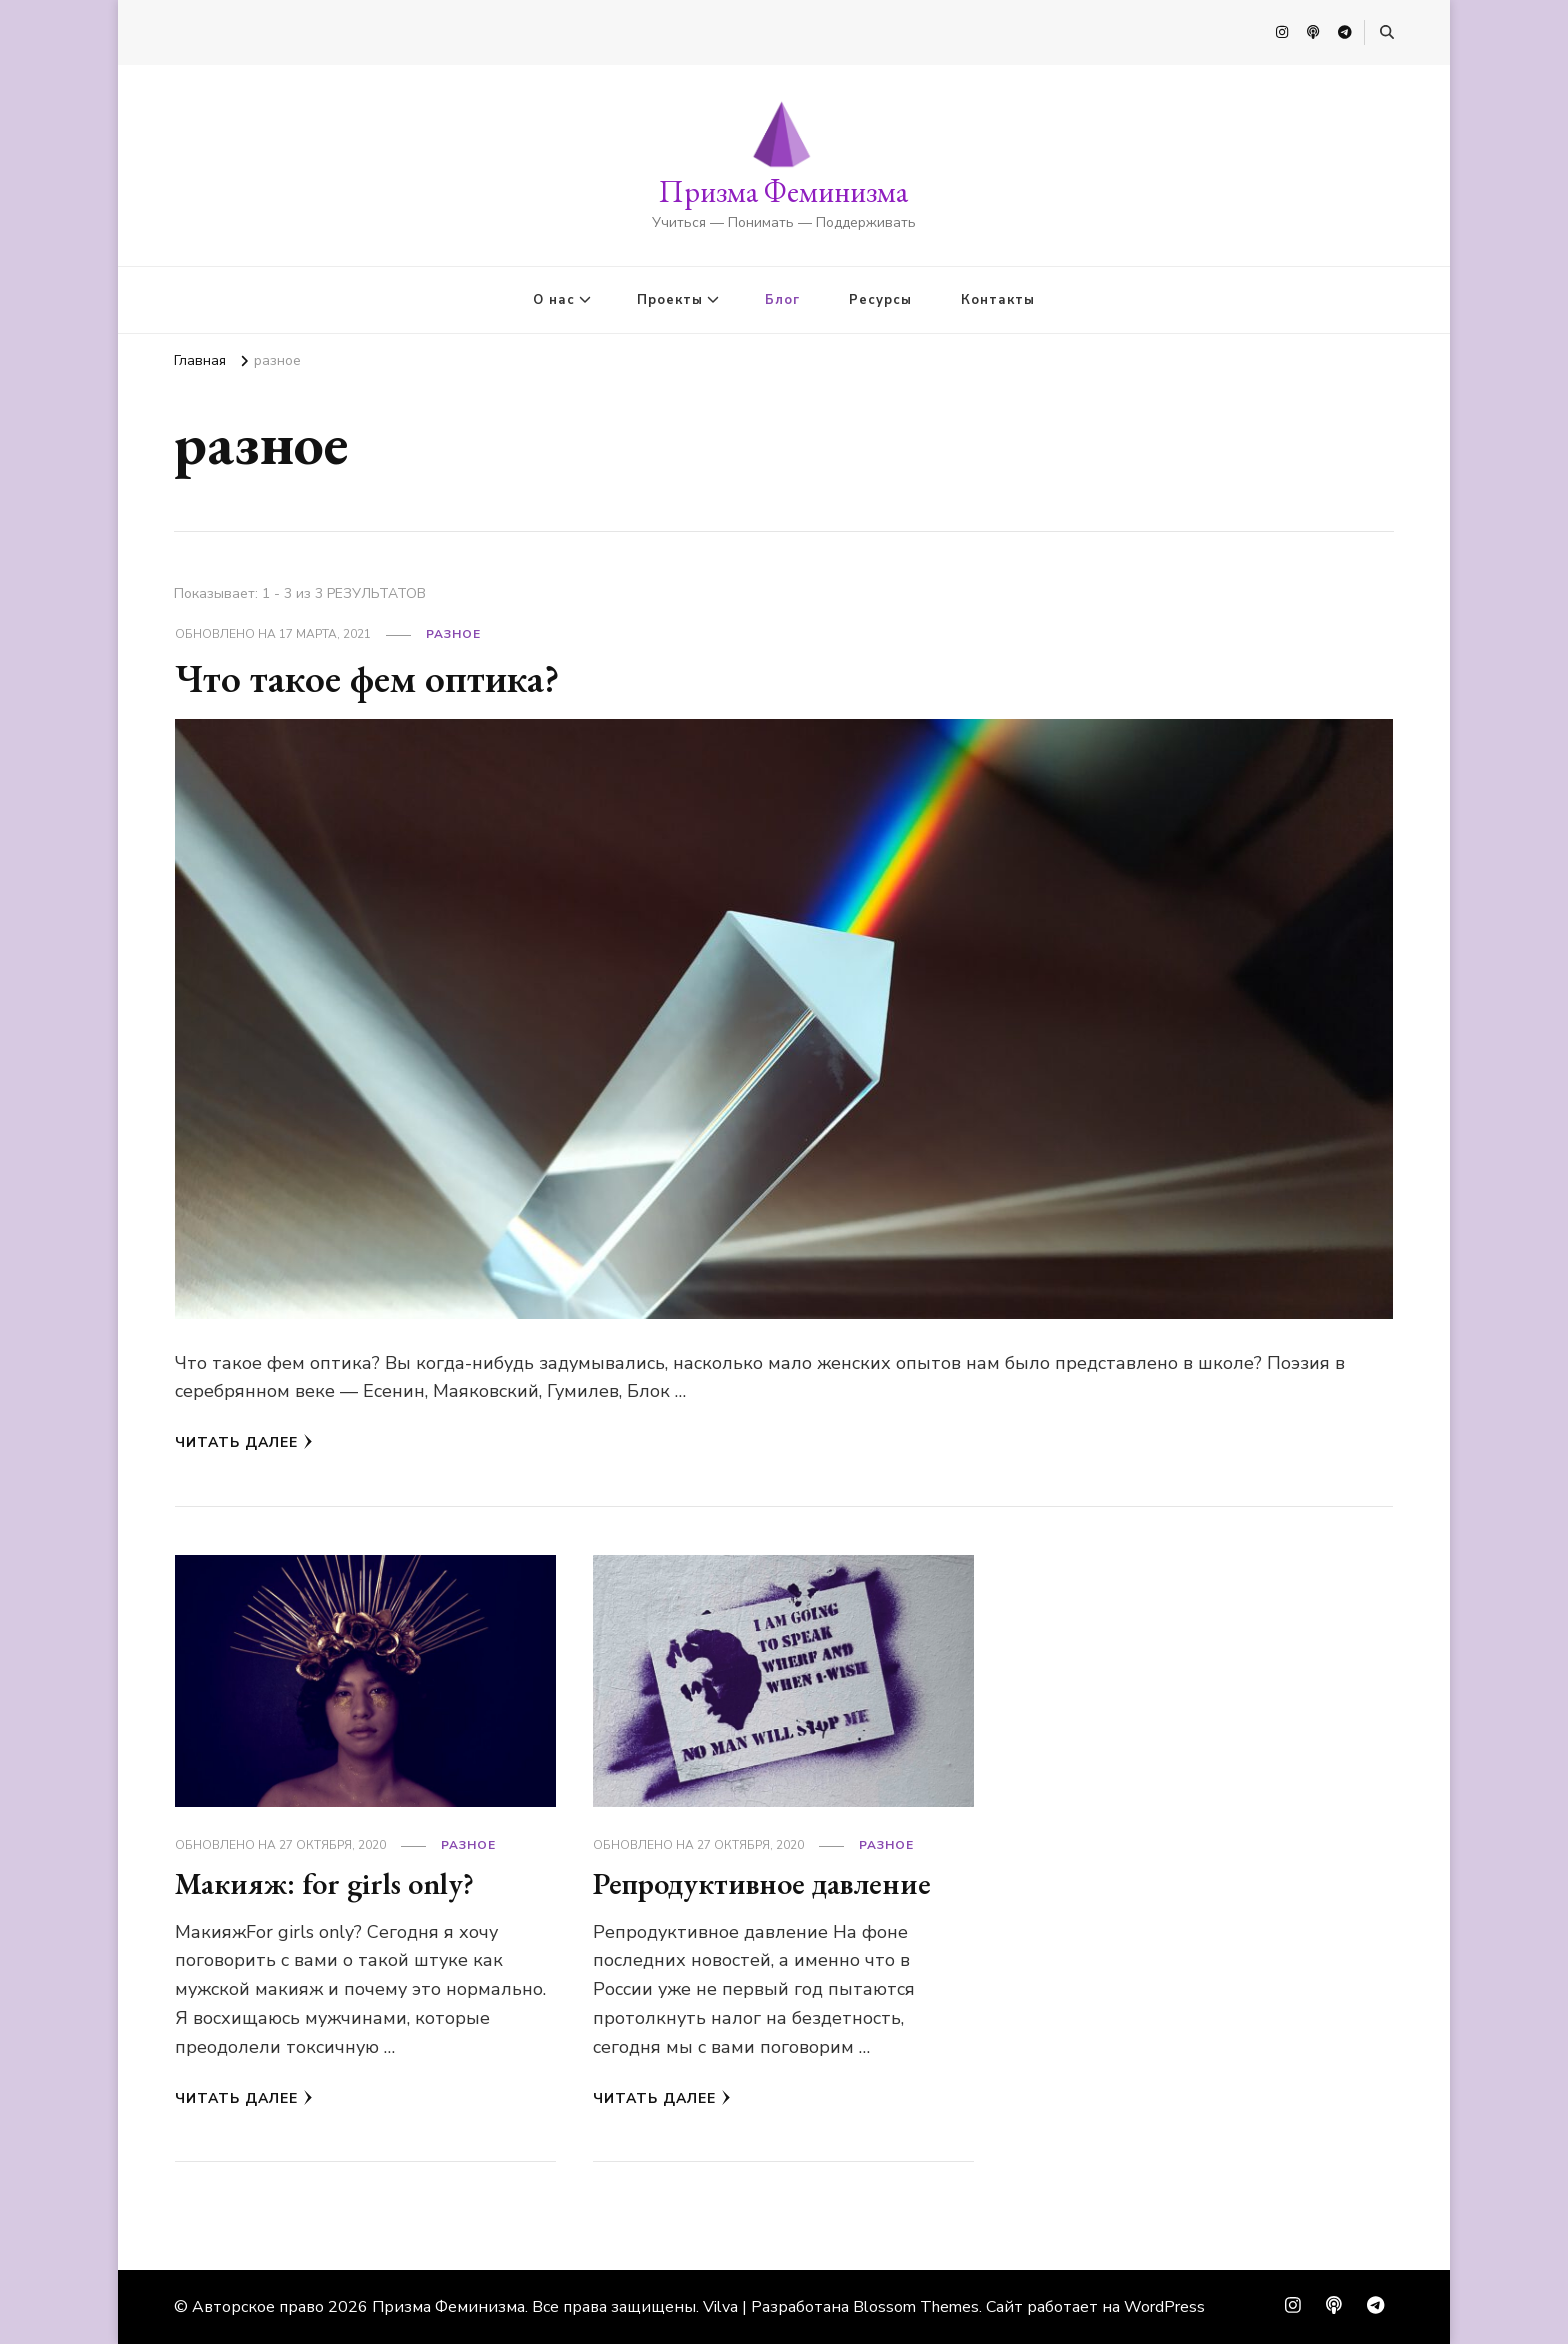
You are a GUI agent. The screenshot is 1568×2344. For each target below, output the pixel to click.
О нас (554, 300)
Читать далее (244, 1442)
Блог (782, 300)
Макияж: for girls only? (324, 1883)
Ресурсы (880, 300)
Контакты (998, 300)
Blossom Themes (916, 2307)
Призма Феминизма (783, 191)
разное (453, 634)
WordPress (1164, 2307)
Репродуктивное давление (762, 1883)
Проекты (670, 300)
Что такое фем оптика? (367, 678)
